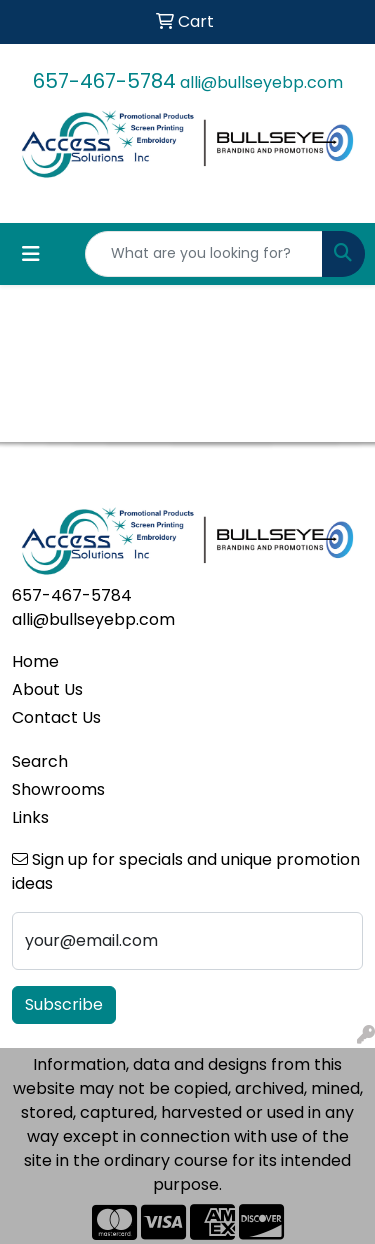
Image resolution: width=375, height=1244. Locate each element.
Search (40, 761)
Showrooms (58, 789)
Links (30, 817)
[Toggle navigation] (31, 254)
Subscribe (64, 1004)
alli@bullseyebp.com (261, 82)
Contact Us (56, 717)
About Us (47, 689)
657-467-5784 (104, 81)
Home (35, 661)
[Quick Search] (204, 254)
